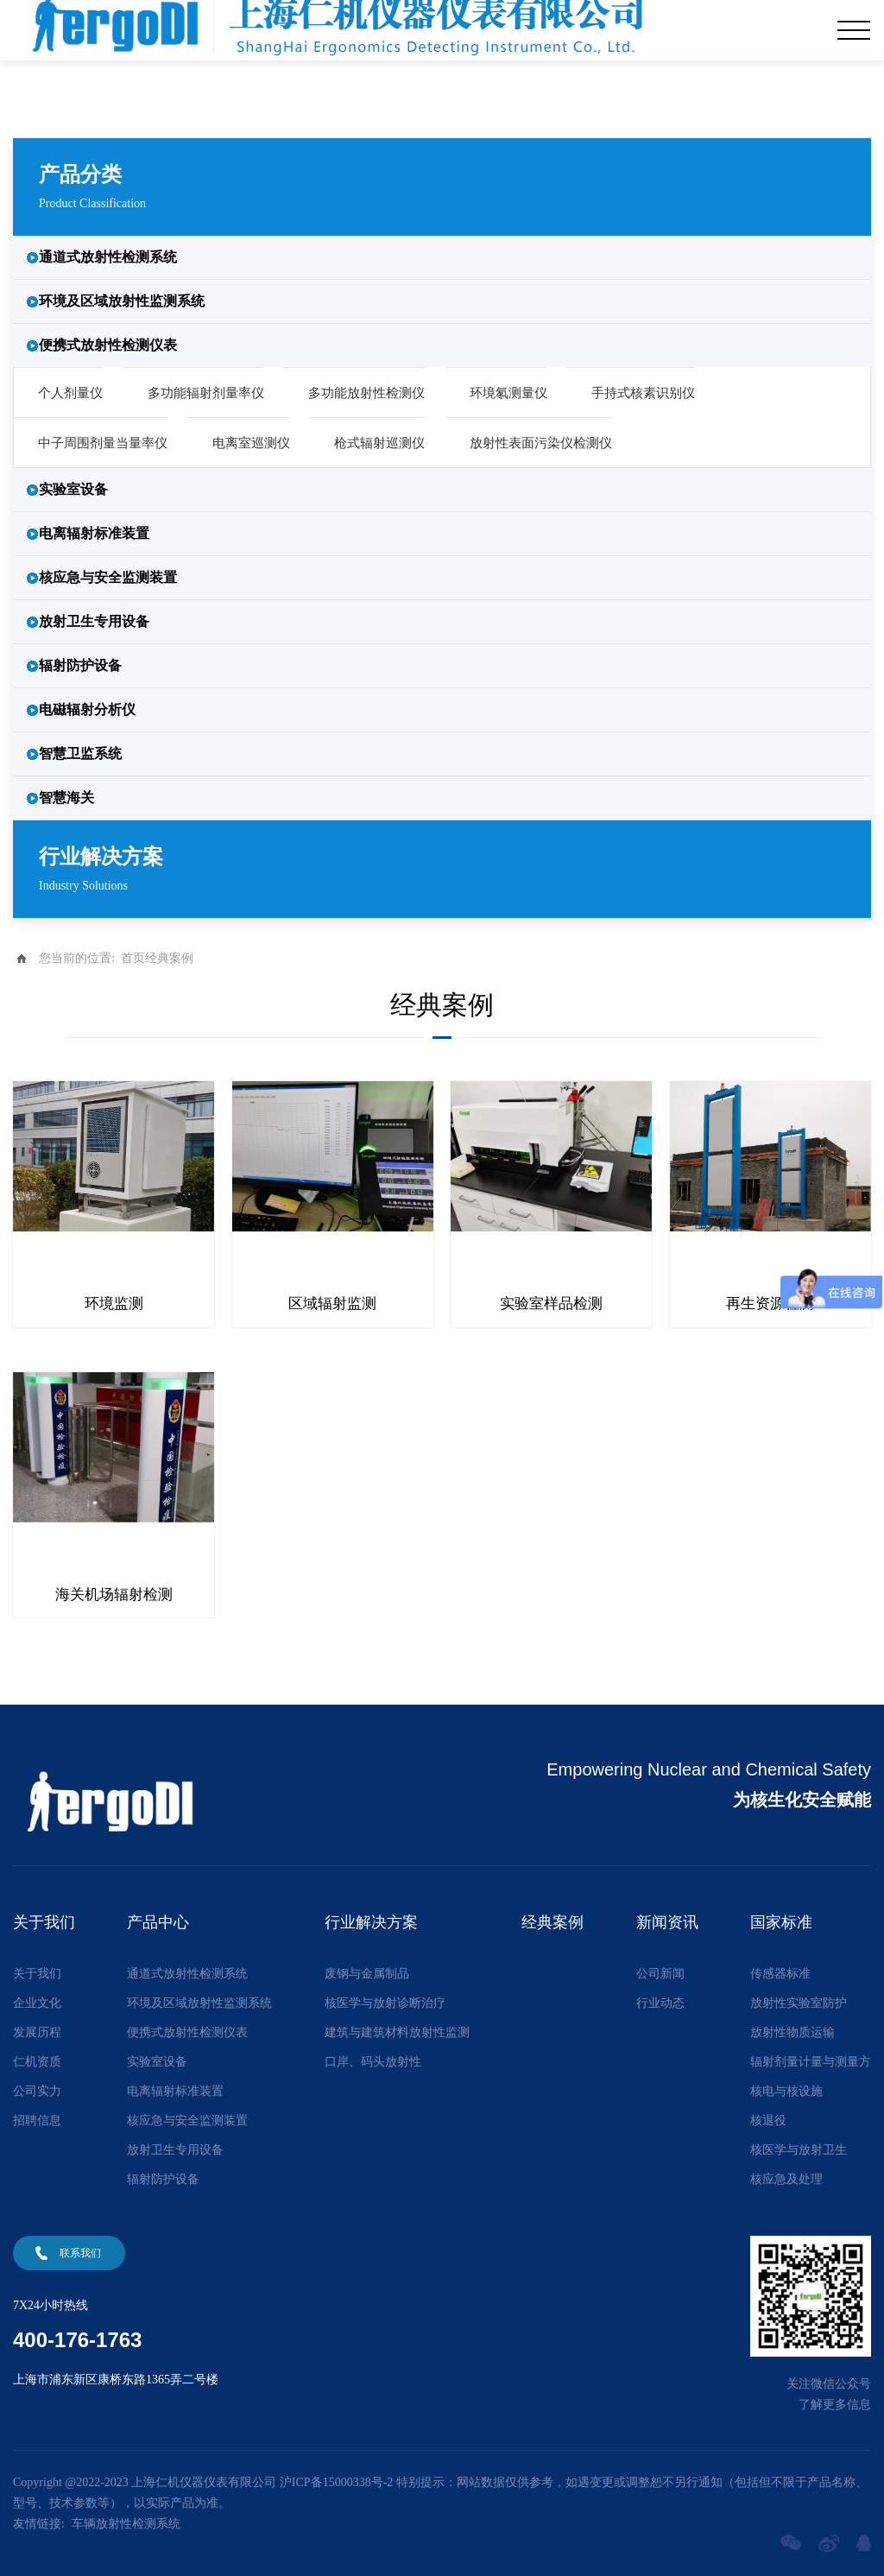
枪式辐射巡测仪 (379, 443)
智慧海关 (66, 797)
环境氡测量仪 (508, 393)
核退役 (768, 2118)
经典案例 (169, 958)
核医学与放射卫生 (798, 2148)
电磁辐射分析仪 (87, 709)
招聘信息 (37, 2118)
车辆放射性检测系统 (126, 2522)
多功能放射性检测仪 (366, 393)
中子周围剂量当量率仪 (102, 443)
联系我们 (80, 2251)
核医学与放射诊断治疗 (385, 2001)
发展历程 (37, 2030)
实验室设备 (73, 489)
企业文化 (37, 2001)
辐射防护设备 (80, 665)
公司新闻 (660, 1971)
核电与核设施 (786, 2089)
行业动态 (660, 2001)
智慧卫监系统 (80, 753)
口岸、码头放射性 (373, 2060)
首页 (133, 958)
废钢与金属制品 (367, 1971)
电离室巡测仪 (251, 443)
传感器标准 (780, 1971)
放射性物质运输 (792, 2030)
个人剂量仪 (70, 393)
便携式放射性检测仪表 (108, 345)
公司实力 (37, 2089)
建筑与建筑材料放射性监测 (397, 2030)
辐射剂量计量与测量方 (810, 2060)
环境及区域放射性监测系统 (122, 301)
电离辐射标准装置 (94, 533)
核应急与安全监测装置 (108, 577)
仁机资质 (37, 2060)
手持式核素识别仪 (643, 393)
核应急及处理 (786, 2177)
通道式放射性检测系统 (108, 257)
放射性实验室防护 (798, 2001)
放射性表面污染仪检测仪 (541, 443)
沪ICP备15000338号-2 (336, 2480)
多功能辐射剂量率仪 (206, 393)
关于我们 (37, 1971)
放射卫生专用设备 (94, 621)
